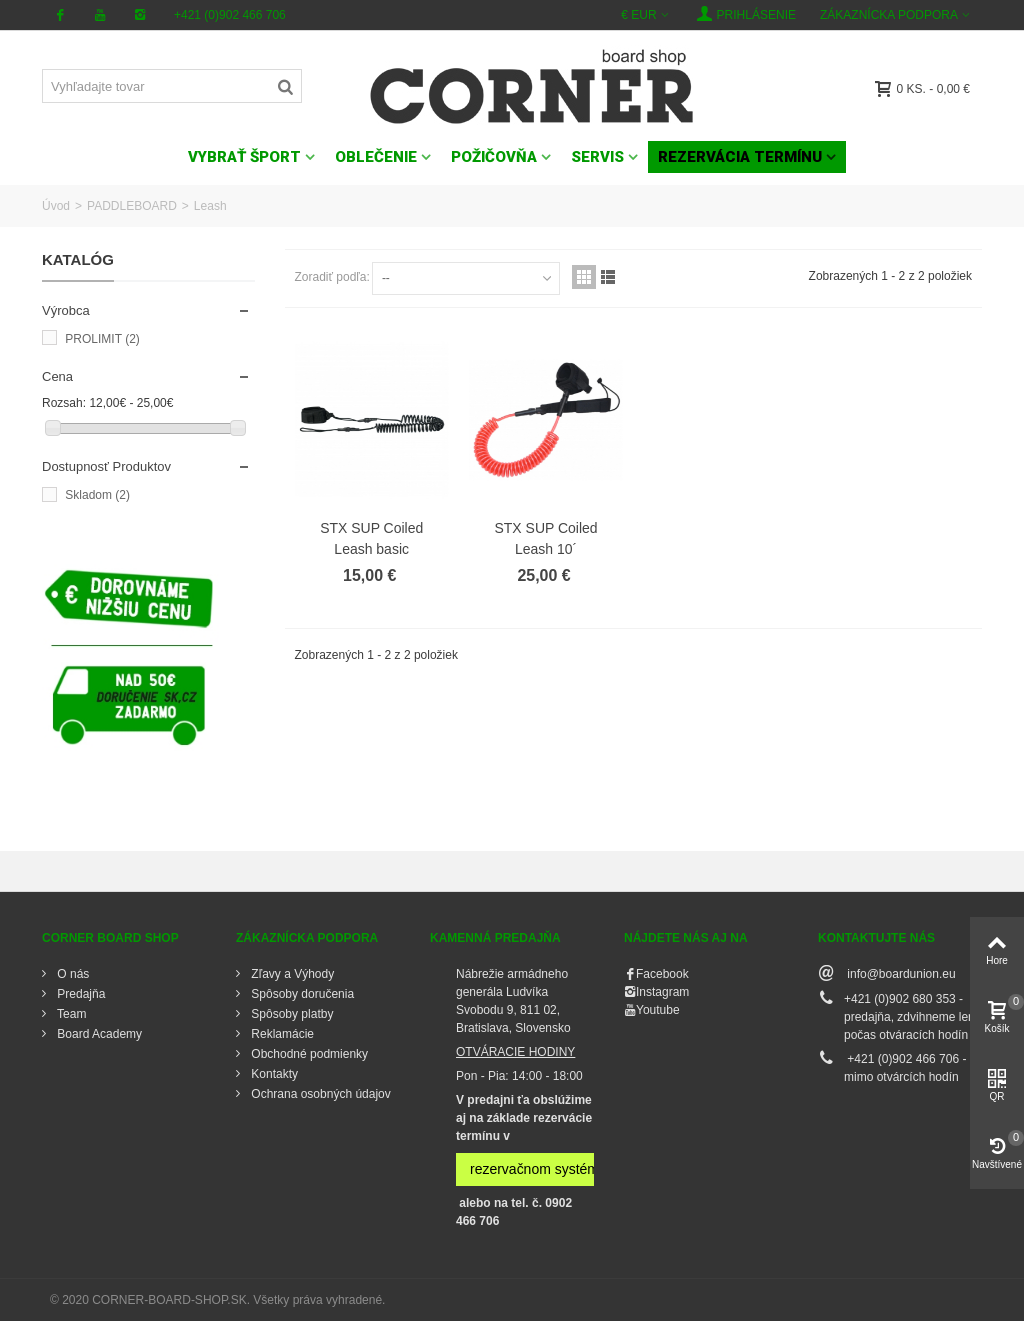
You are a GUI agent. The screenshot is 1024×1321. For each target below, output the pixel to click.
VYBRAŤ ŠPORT (244, 157)
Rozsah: (64, 403)
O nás (71, 974)
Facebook (662, 974)
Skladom (97, 495)
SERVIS (597, 157)
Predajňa (79, 994)
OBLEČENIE (376, 157)
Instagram (662, 992)
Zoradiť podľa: (332, 277)
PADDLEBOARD (132, 206)
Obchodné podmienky (308, 1054)
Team (70, 1014)
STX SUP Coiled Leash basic (371, 538)
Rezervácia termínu (740, 157)
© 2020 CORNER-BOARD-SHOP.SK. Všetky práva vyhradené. (217, 1300)
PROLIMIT (102, 339)
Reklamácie (281, 1034)
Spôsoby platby (290, 1014)
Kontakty (273, 1074)
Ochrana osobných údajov (319, 1094)
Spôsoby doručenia (301, 994)
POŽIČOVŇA (494, 157)
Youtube (658, 1010)
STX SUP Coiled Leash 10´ (546, 538)
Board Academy (98, 1034)
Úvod (56, 206)
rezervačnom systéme (538, 1169)
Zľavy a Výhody (291, 974)
